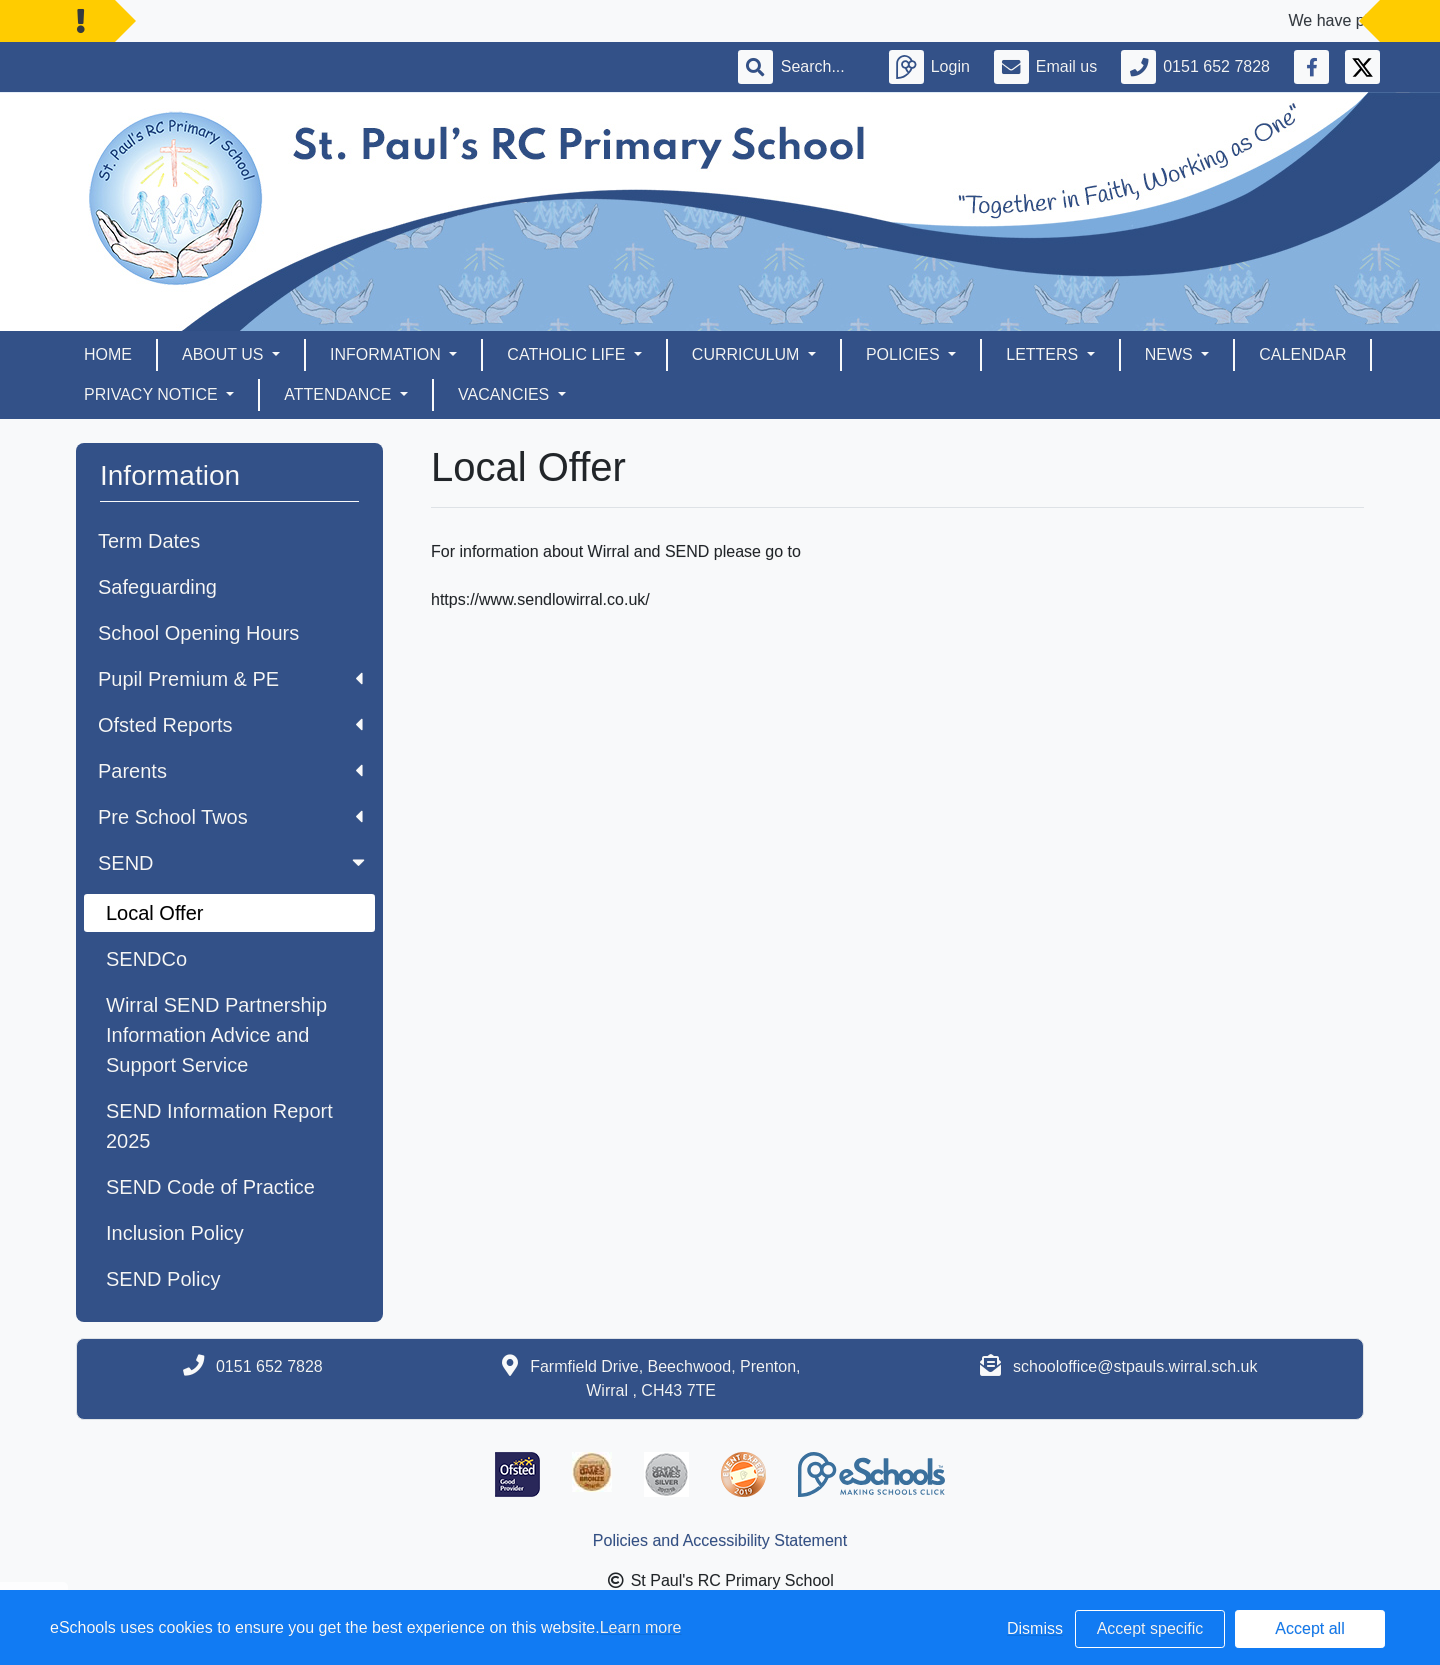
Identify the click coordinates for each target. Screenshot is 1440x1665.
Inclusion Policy (175, 1233)
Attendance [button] (340, 394)
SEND (233, 863)
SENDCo (146, 959)
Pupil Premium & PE (230, 679)
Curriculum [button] (748, 354)
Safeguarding (157, 587)
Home (108, 354)
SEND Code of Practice (210, 1187)
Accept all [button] (1309, 1628)
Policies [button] (905, 354)
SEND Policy (163, 1279)
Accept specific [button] (1150, 1628)
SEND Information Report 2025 (219, 1126)
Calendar (1302, 354)
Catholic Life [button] (568, 354)
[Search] (823, 67)
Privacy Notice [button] (153, 394)
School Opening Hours (198, 633)
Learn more (641, 1627)
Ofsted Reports (230, 725)
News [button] (1171, 354)
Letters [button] (1044, 354)
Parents (230, 771)
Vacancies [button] (506, 394)
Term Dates (149, 541)
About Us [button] (225, 354)
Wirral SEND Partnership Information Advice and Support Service (216, 1035)
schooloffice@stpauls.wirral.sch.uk (1135, 1366)
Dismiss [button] (1035, 1628)
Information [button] (387, 354)
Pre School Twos (230, 817)
